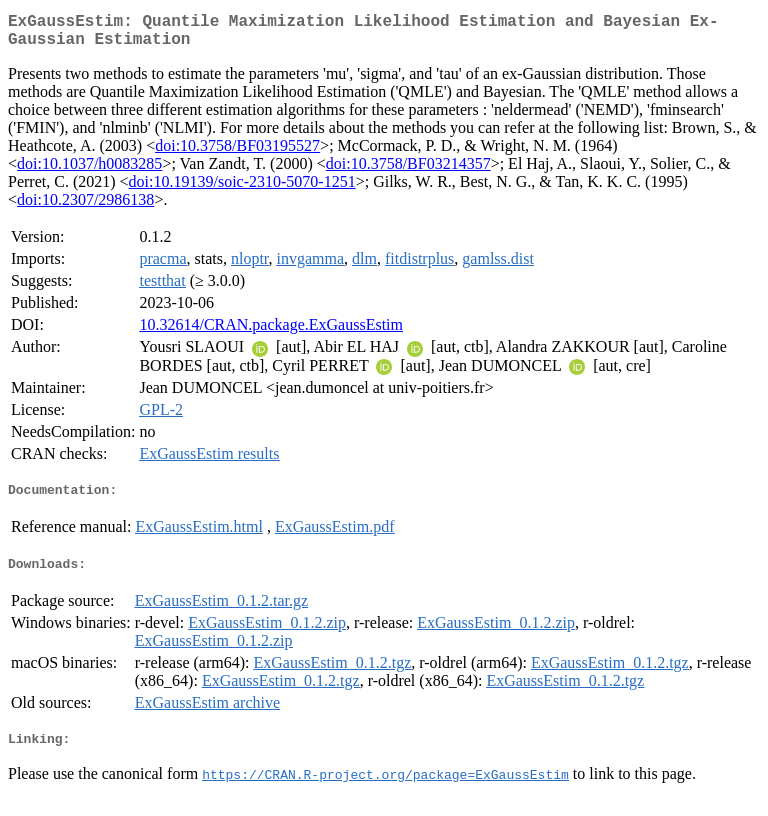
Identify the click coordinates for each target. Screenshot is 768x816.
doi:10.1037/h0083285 (89, 171)
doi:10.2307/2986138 (85, 207)
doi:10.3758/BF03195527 (237, 153)
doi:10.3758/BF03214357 (408, 171)
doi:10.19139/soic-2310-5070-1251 (242, 189)
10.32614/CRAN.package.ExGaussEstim (271, 332)
